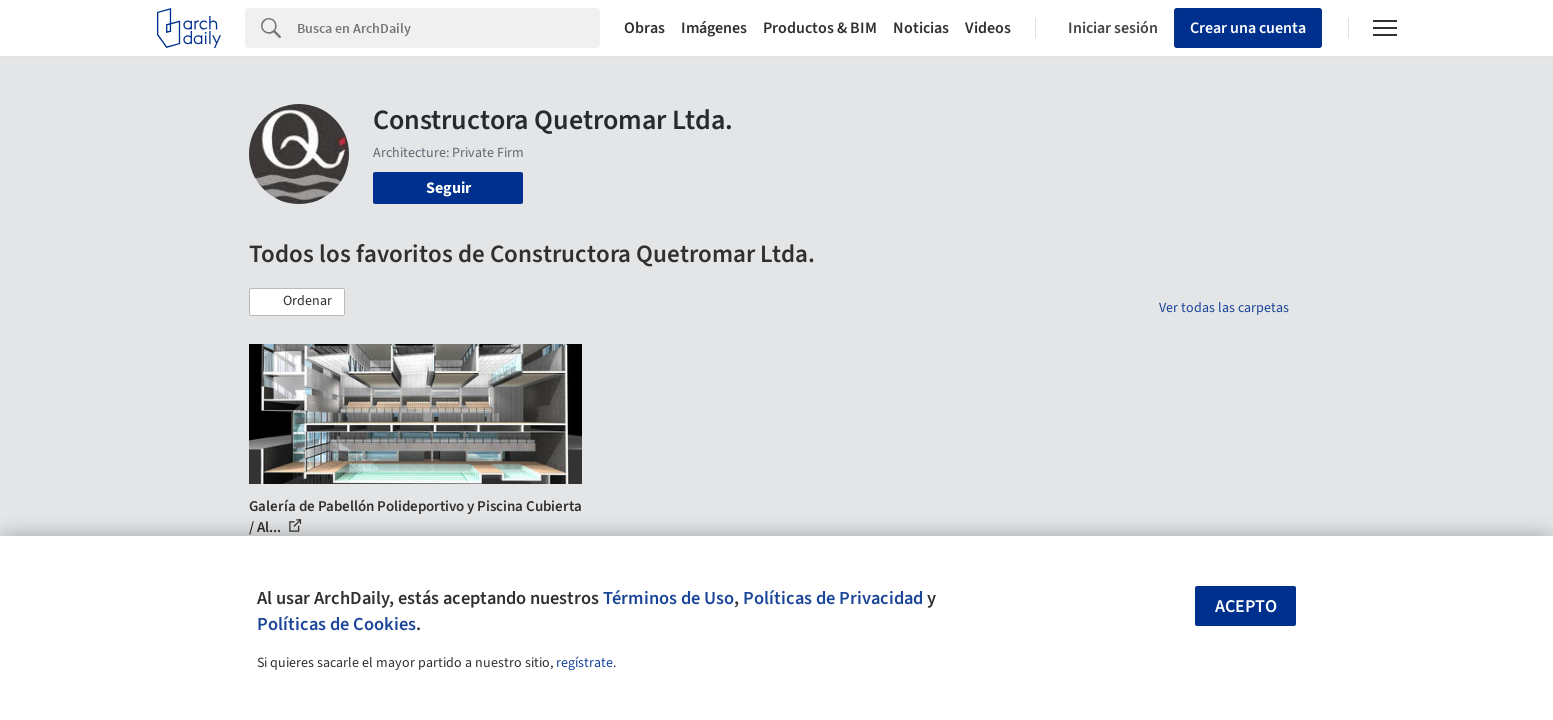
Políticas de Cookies (336, 624)
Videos (988, 28)
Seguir (448, 188)
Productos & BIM (820, 28)
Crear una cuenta (1248, 28)
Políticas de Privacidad (833, 598)
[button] (297, 302)
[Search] (448, 28)
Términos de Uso (668, 598)
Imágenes (714, 28)
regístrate (584, 663)
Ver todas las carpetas (1224, 308)
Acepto (1246, 606)
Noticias (921, 28)
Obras (644, 28)
